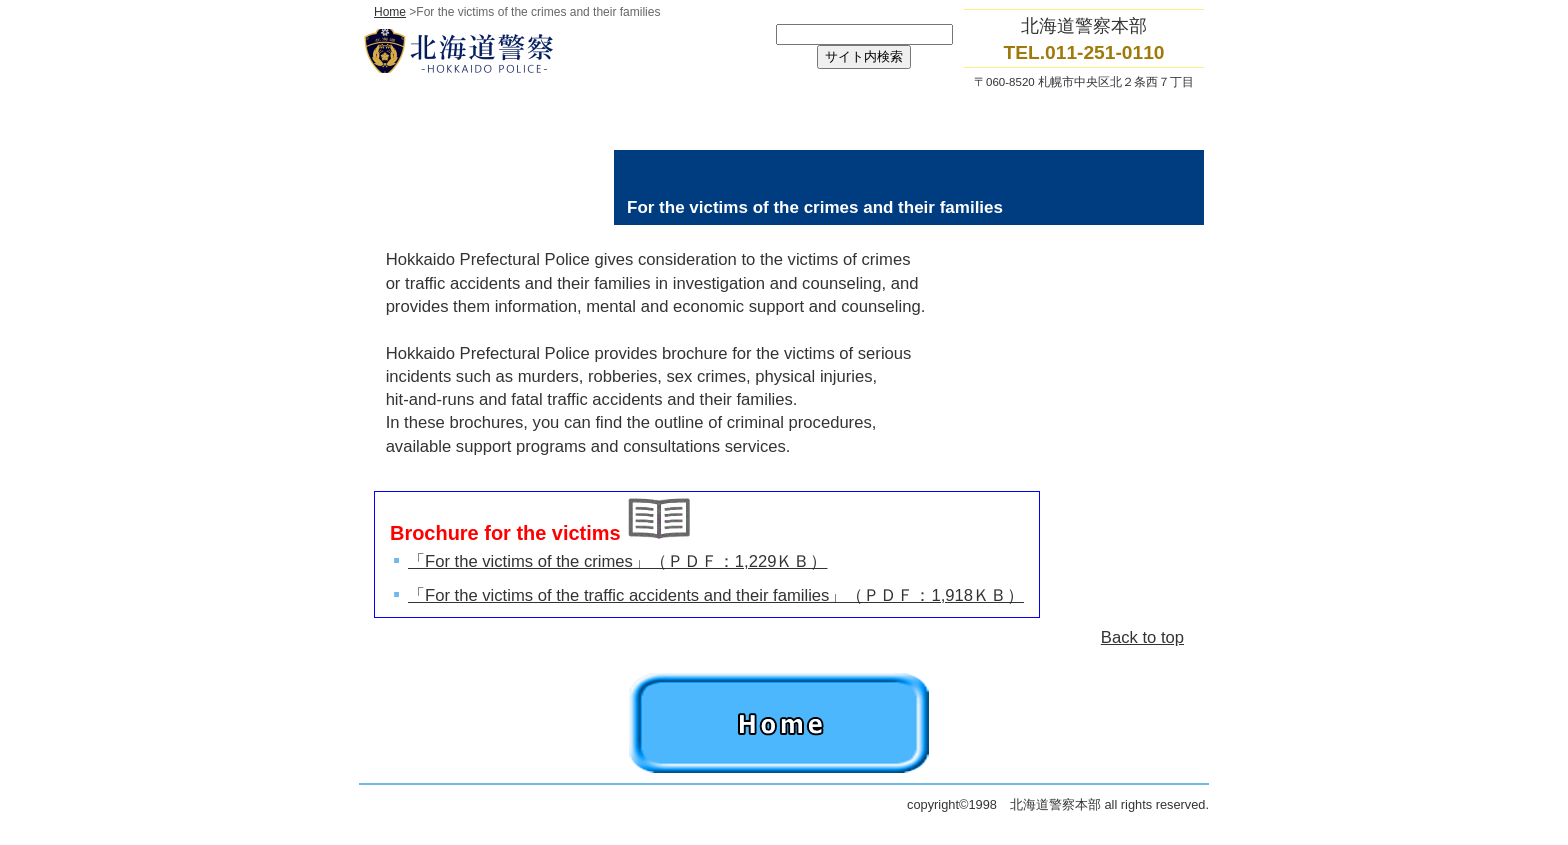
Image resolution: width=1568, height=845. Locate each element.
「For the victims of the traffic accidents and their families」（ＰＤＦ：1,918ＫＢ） (716, 595)
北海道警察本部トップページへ (564, 51)
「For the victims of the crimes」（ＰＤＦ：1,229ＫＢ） (617, 561)
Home (390, 12)
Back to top (1142, 637)
